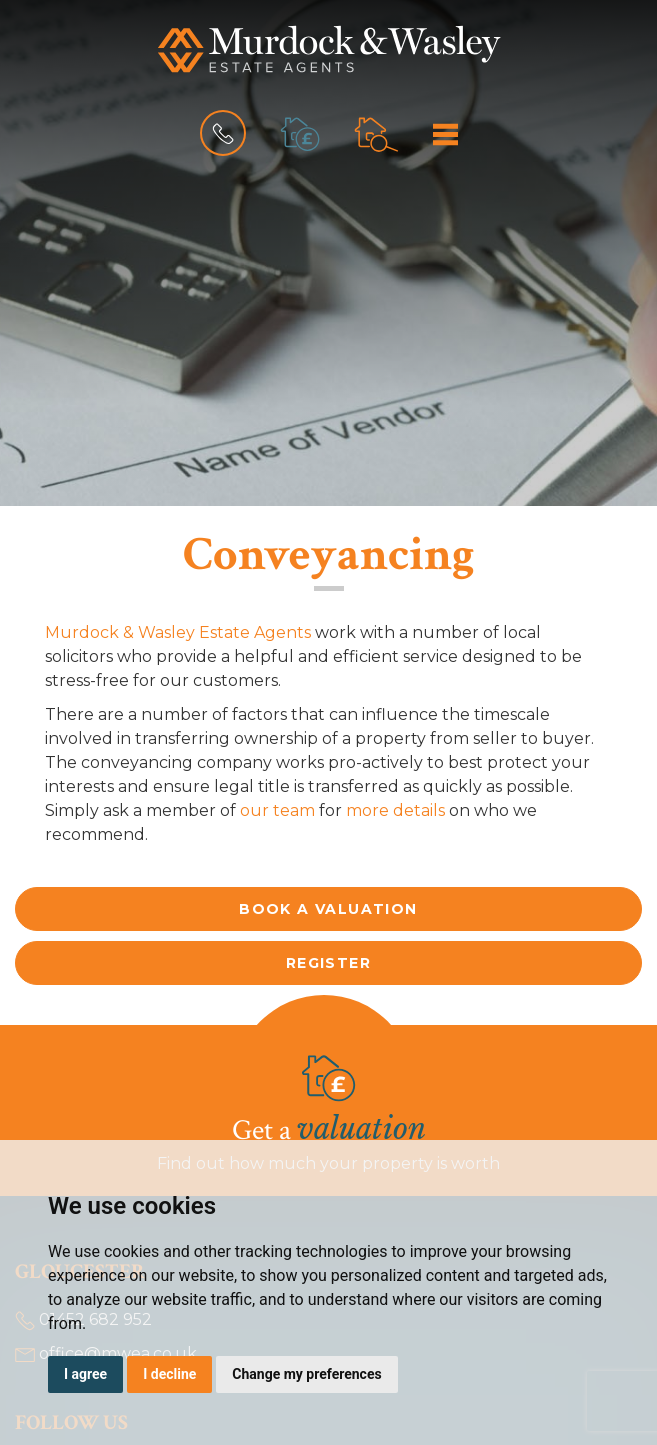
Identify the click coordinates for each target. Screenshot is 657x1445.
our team (277, 810)
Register (328, 963)
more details (395, 810)
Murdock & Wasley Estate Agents (178, 632)
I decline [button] (169, 1374)
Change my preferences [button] (306, 1374)
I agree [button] (85, 1374)
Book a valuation (328, 909)
